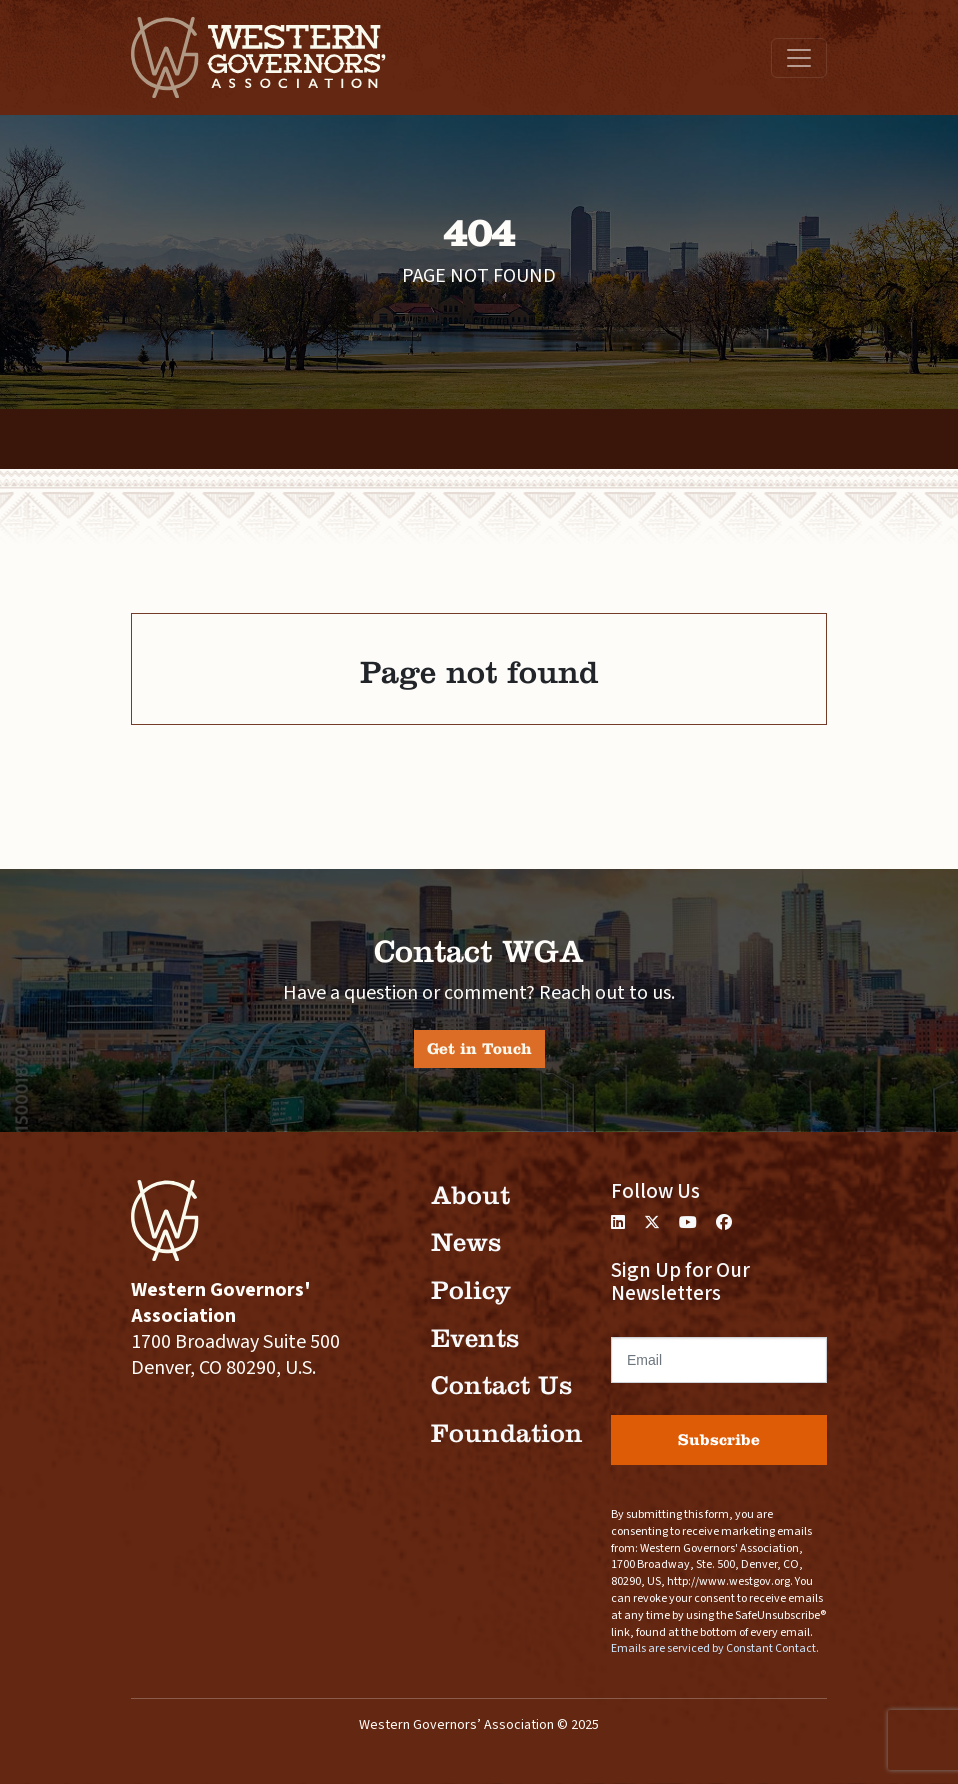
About (470, 1195)
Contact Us (501, 1385)
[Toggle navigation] (799, 58)
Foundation (507, 1433)
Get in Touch (479, 1048)
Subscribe (719, 1439)
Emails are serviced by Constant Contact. (715, 1648)
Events (475, 1338)
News (466, 1242)
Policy (471, 1290)
